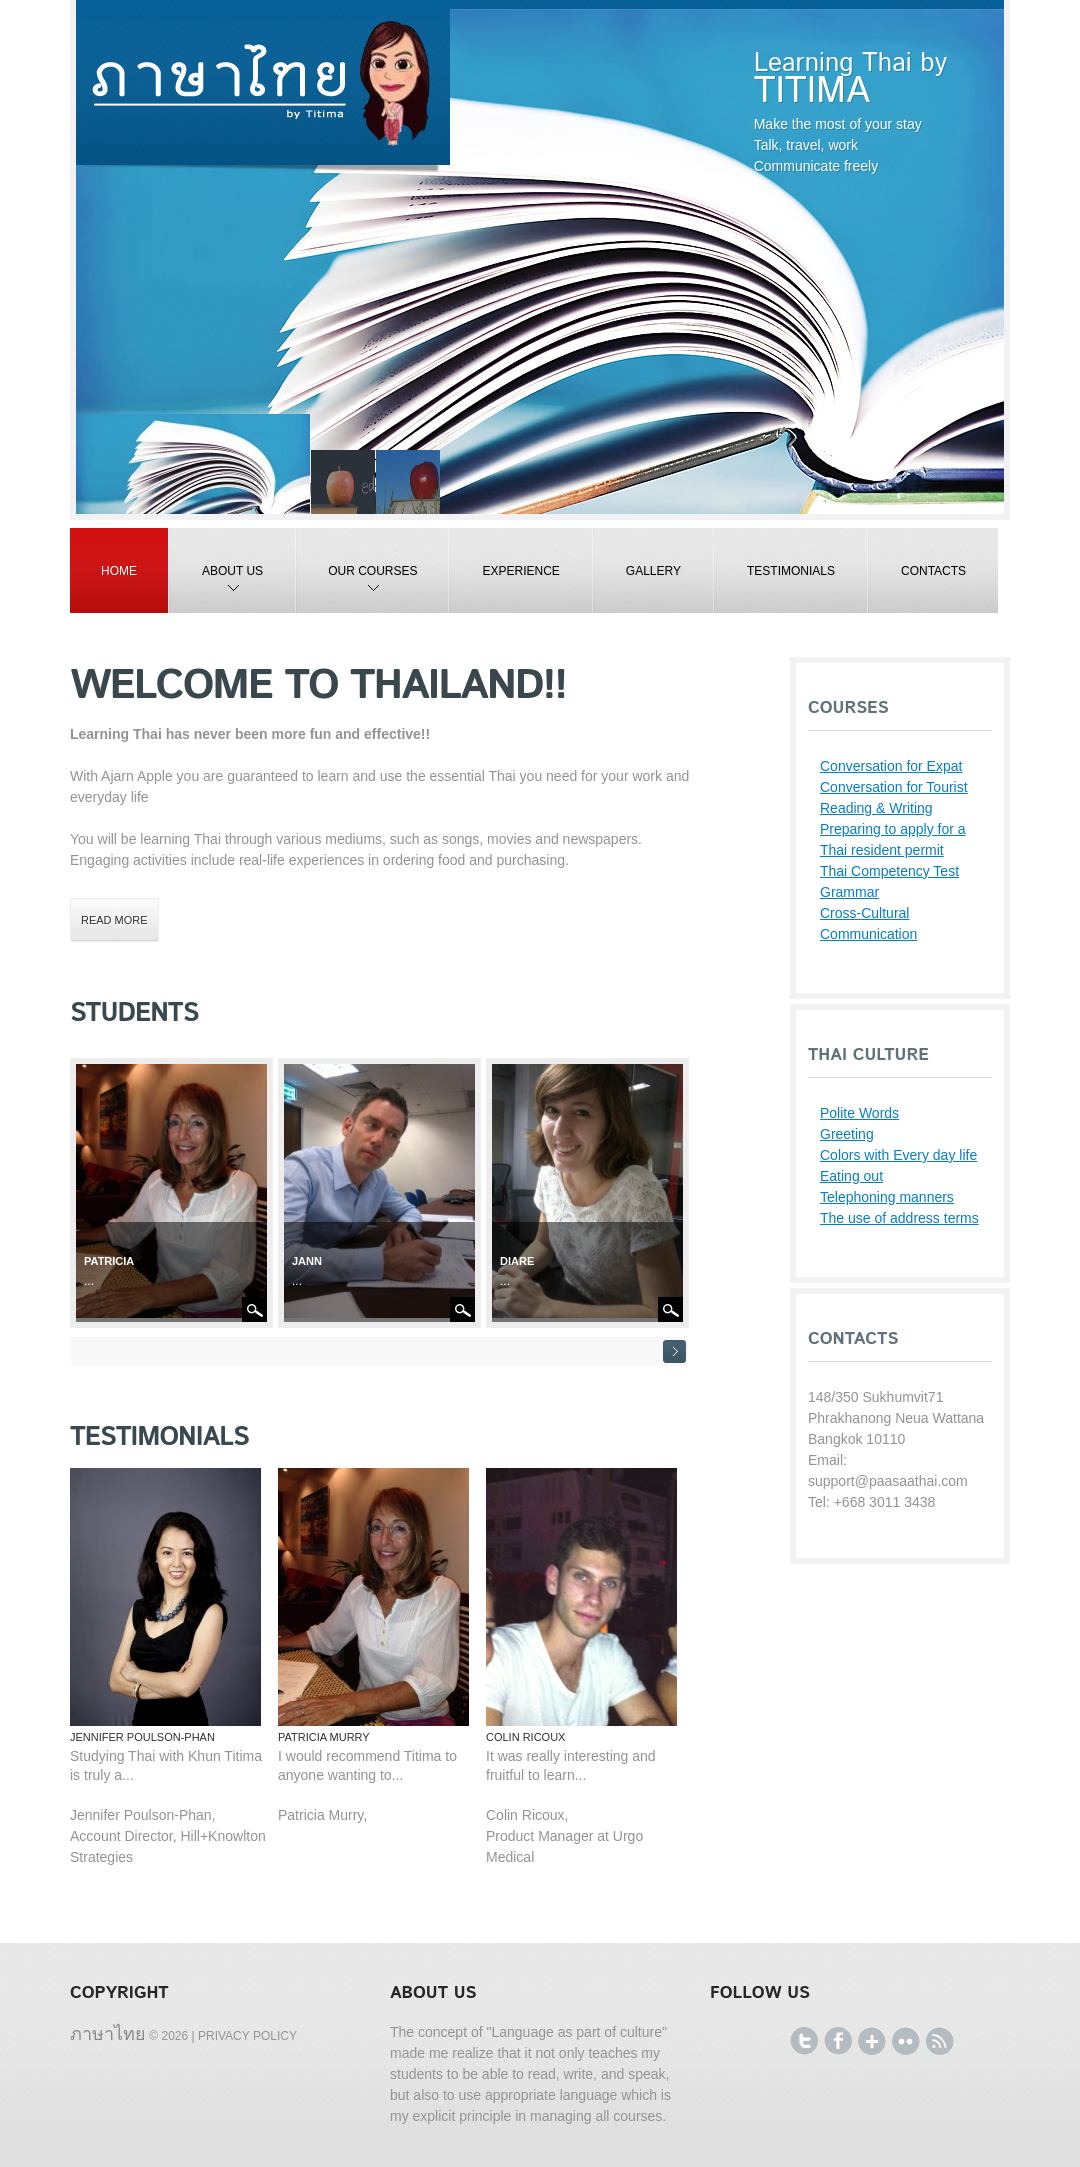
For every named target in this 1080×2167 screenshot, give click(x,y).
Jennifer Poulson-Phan (142, 1737)
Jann (307, 1261)
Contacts (933, 571)
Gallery (653, 571)
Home (119, 571)
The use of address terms (899, 1218)
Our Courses (357, 588)
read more (114, 920)
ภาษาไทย (108, 2033)
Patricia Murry (324, 1737)
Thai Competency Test (889, 871)
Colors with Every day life (898, 1155)
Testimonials (791, 571)
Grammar (849, 892)
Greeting (847, 1134)
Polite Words (859, 1113)
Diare (517, 1261)
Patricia (109, 1261)
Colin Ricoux (525, 1737)
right (674, 1351)
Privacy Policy (247, 2036)
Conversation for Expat (891, 766)
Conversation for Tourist (894, 787)
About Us (216, 588)
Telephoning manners (887, 1197)
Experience (520, 571)
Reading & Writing (876, 808)
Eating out (851, 1176)
